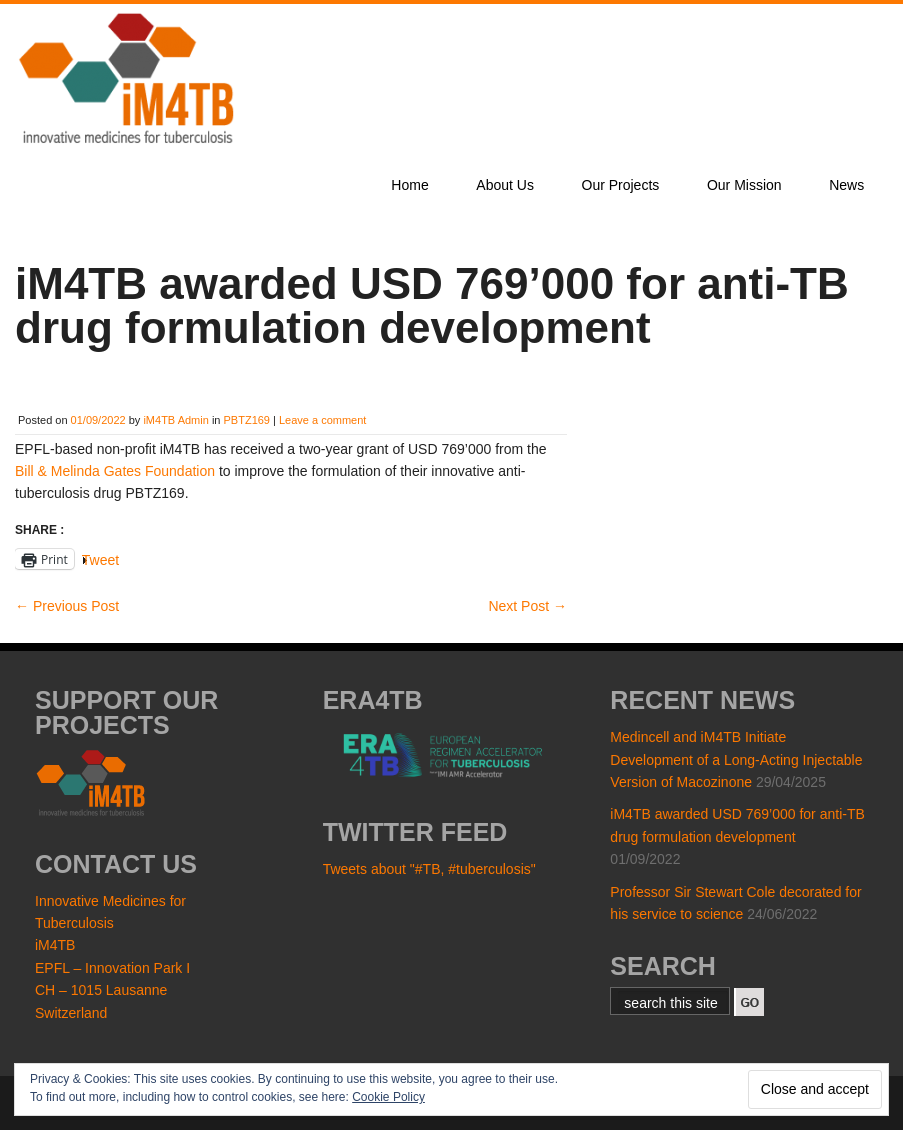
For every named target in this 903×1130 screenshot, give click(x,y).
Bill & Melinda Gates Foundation (115, 471)
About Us (505, 185)
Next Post (527, 606)
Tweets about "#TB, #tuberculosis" (429, 869)
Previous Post (67, 606)
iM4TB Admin (175, 420)
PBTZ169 (247, 420)
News (846, 185)
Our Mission (744, 185)
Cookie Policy (388, 1097)
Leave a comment (322, 420)
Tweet (100, 559)
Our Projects (621, 185)
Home (409, 185)
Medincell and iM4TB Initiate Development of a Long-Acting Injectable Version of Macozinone (736, 759)
